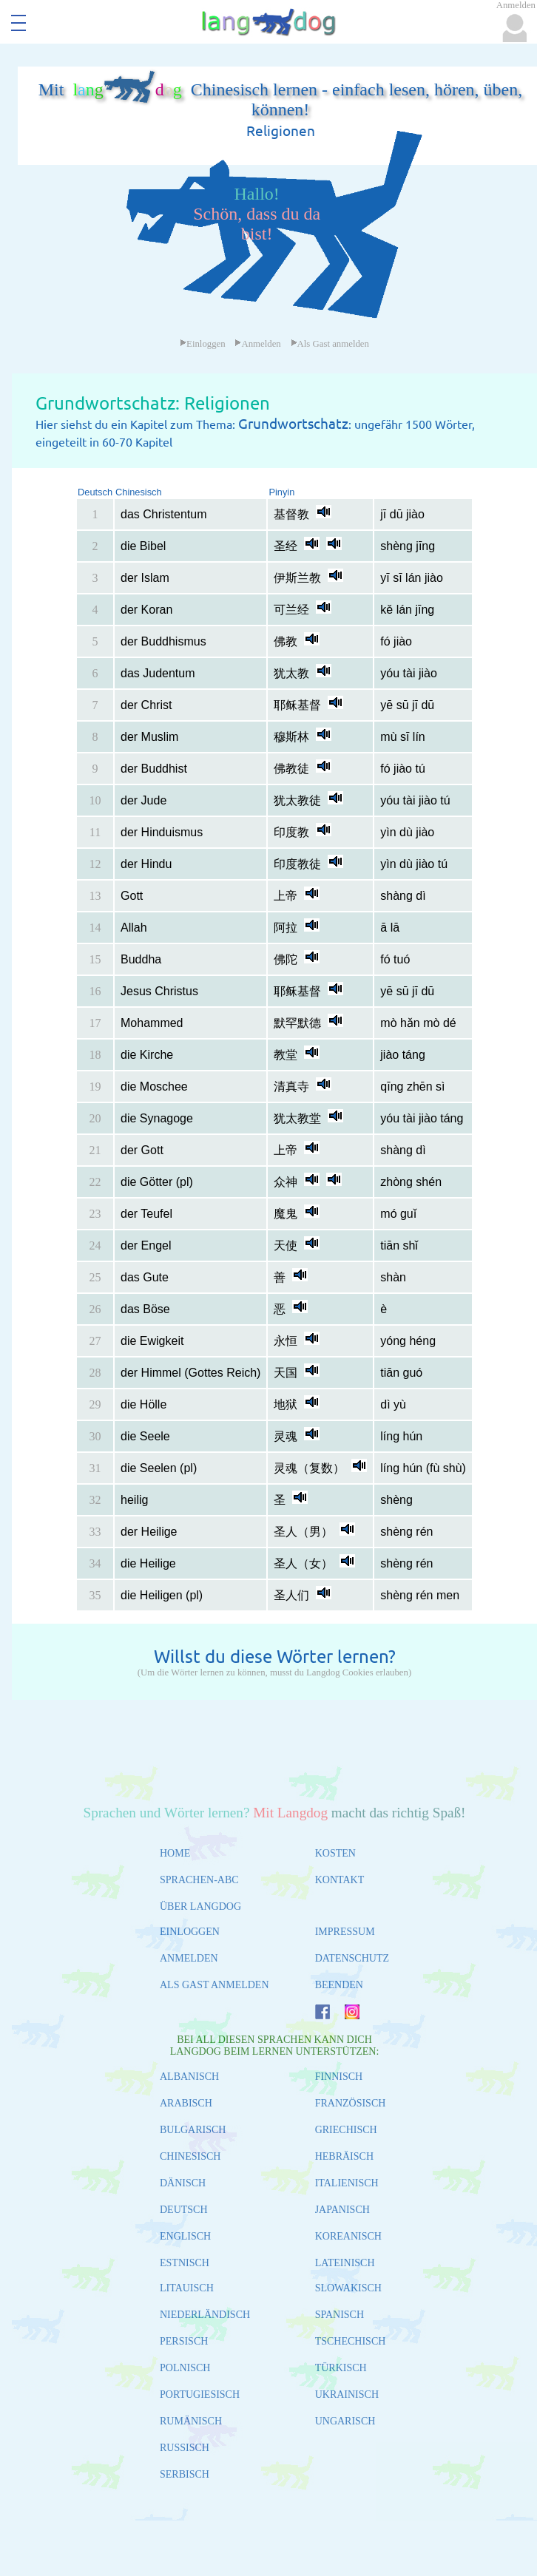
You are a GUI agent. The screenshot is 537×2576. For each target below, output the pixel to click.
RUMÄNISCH (191, 2421)
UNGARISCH (345, 2421)
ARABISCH (186, 2103)
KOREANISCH (348, 2236)
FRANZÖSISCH (350, 2103)
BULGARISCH (193, 2129)
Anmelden (257, 344)
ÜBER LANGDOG (200, 1906)
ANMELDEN (189, 1958)
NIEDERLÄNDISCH (205, 2314)
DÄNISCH (183, 2183)
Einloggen (203, 344)
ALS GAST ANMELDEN (214, 1984)
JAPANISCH (342, 2209)
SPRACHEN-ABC (199, 1879)
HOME (175, 1853)
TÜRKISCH (341, 2367)
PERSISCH (184, 2341)
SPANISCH (339, 2314)
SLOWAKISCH (348, 2288)
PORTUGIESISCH (200, 2394)
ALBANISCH (189, 2076)
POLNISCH (185, 2367)
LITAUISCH (187, 2288)
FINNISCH (339, 2076)
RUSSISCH (184, 2447)
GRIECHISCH (346, 2129)
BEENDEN (339, 1984)
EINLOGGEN (190, 1931)
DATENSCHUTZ (352, 1958)
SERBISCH (184, 2474)
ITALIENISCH (347, 2183)
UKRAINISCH (347, 2394)
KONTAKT (340, 1879)
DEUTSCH (184, 2209)
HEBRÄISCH (344, 2156)
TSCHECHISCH (350, 2341)
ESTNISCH (184, 2262)
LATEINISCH (345, 2262)
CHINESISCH (190, 2156)
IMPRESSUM (345, 1931)
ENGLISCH (185, 2236)
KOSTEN (335, 1853)
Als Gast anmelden (330, 344)
